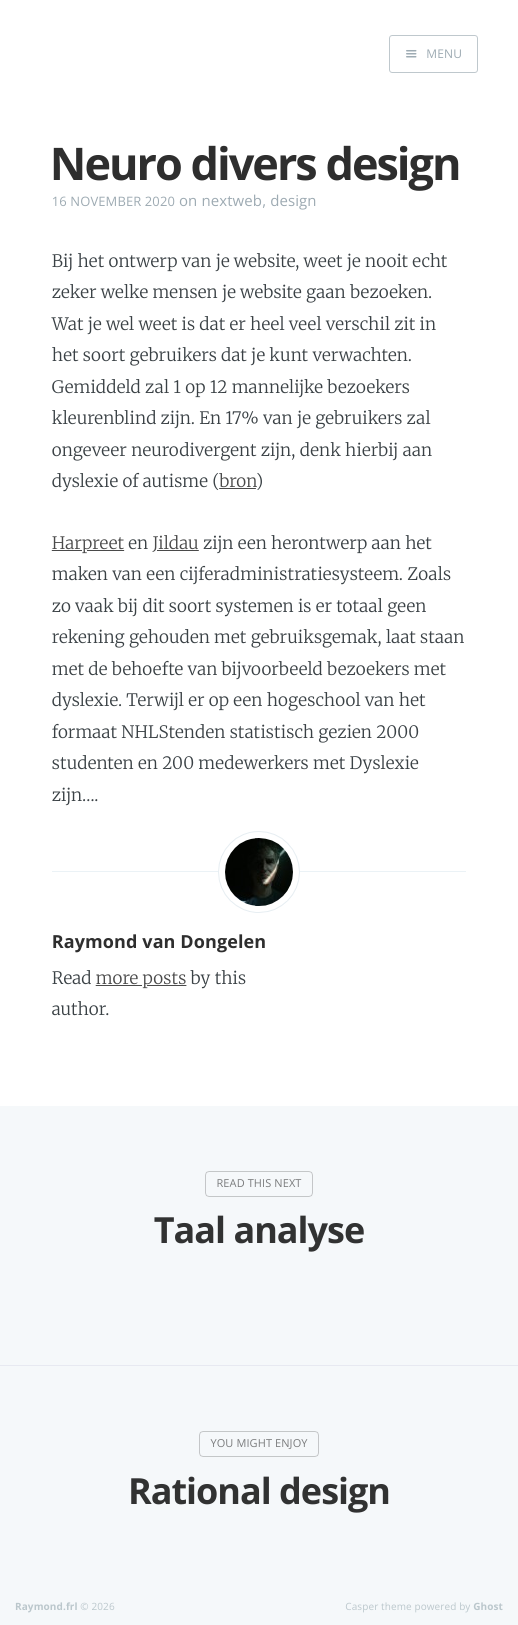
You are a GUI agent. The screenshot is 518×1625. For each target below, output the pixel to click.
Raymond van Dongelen (159, 942)
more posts (141, 978)
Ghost (488, 1606)
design (293, 201)
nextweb (231, 201)
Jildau (176, 543)
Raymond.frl (46, 1606)
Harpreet (88, 543)
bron (237, 481)
